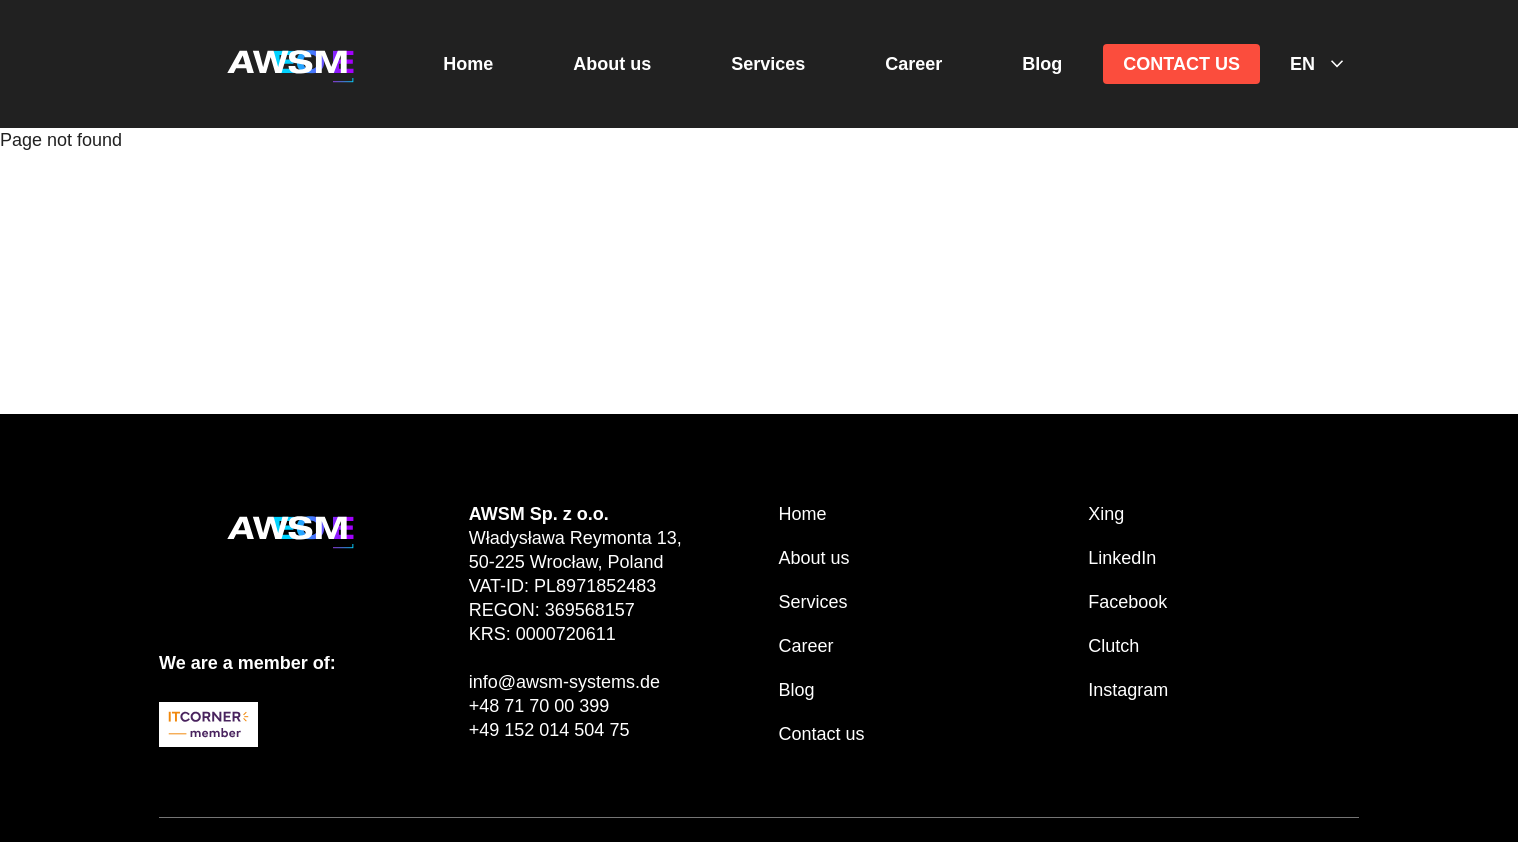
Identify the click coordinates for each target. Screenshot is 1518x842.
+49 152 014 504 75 (549, 730)
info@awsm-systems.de (564, 682)
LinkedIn (1122, 558)
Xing (1106, 514)
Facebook (1127, 602)
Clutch (1113, 646)
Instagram (1128, 690)
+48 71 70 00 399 (539, 706)
